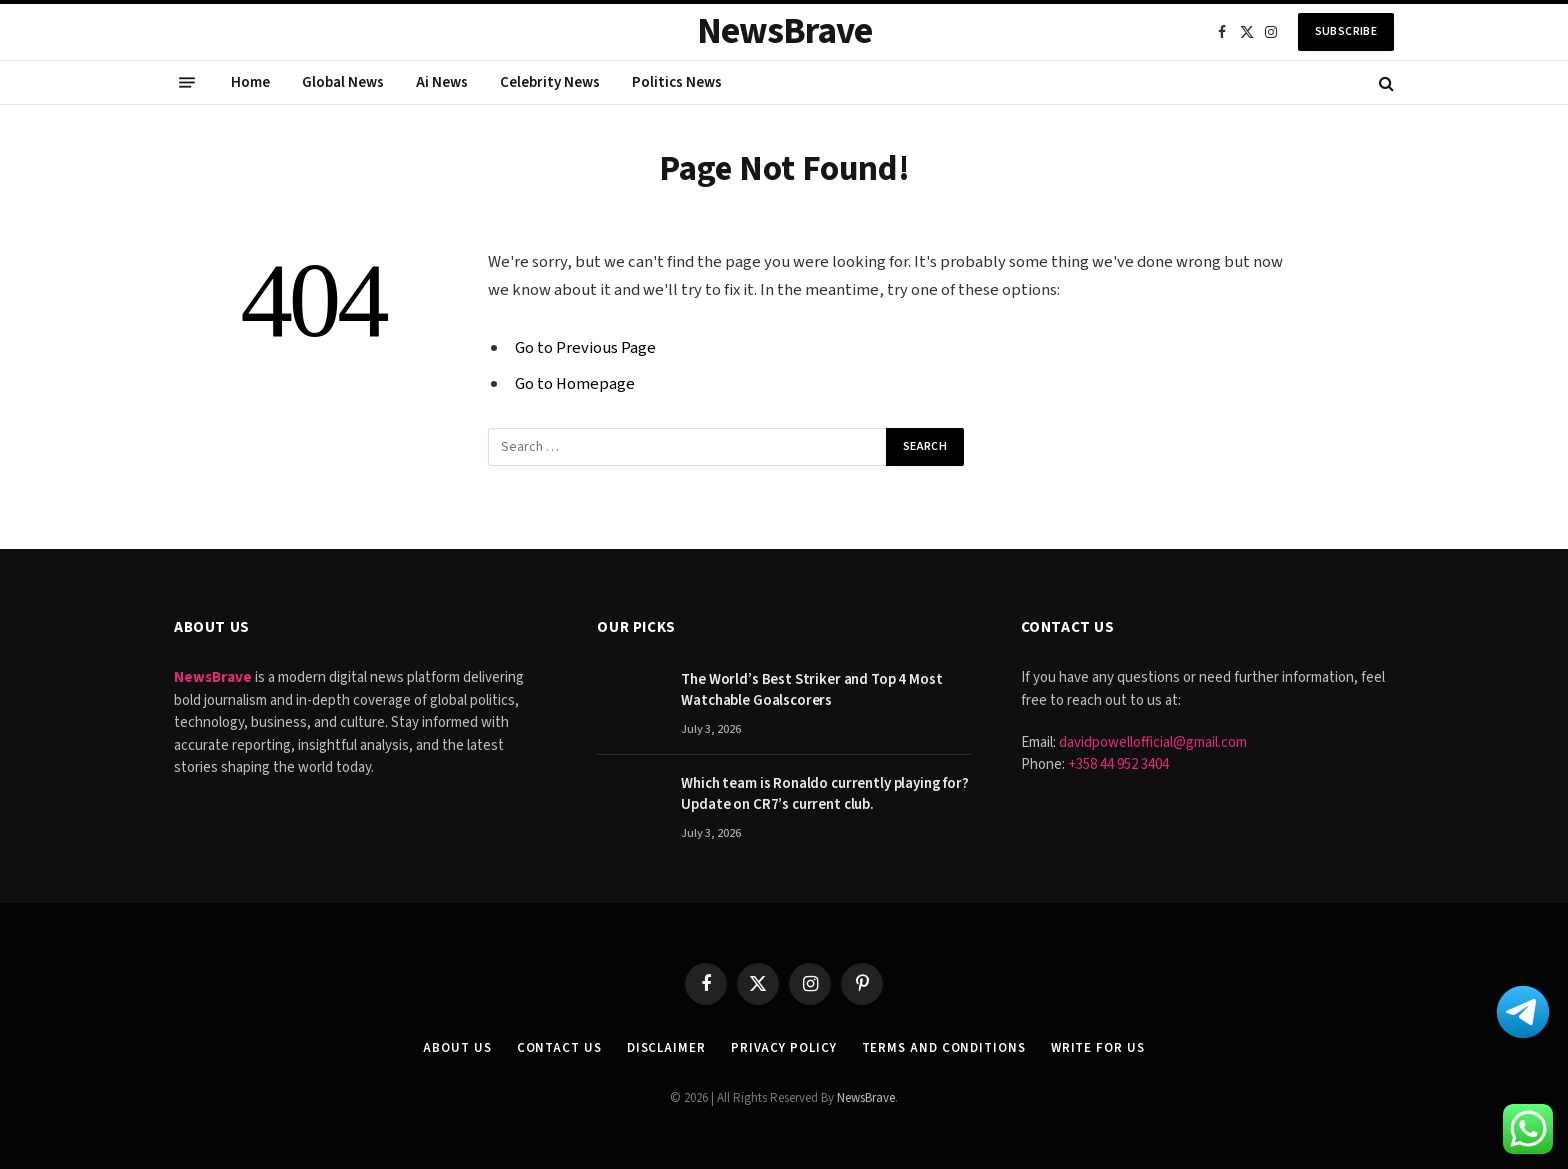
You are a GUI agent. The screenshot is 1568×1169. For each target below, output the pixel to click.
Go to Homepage (575, 384)
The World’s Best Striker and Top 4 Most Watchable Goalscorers (811, 690)
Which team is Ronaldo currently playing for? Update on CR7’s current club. (824, 794)
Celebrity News (550, 82)
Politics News (677, 82)
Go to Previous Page (585, 348)
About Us (457, 1048)
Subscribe (1346, 31)
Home (250, 82)
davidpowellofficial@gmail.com (1153, 742)
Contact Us (559, 1048)
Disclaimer (666, 1048)
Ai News (442, 82)
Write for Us (1098, 1048)
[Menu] (187, 83)
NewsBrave (866, 1098)
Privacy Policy (784, 1048)
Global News (343, 82)
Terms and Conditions (944, 1048)
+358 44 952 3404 (1118, 764)
